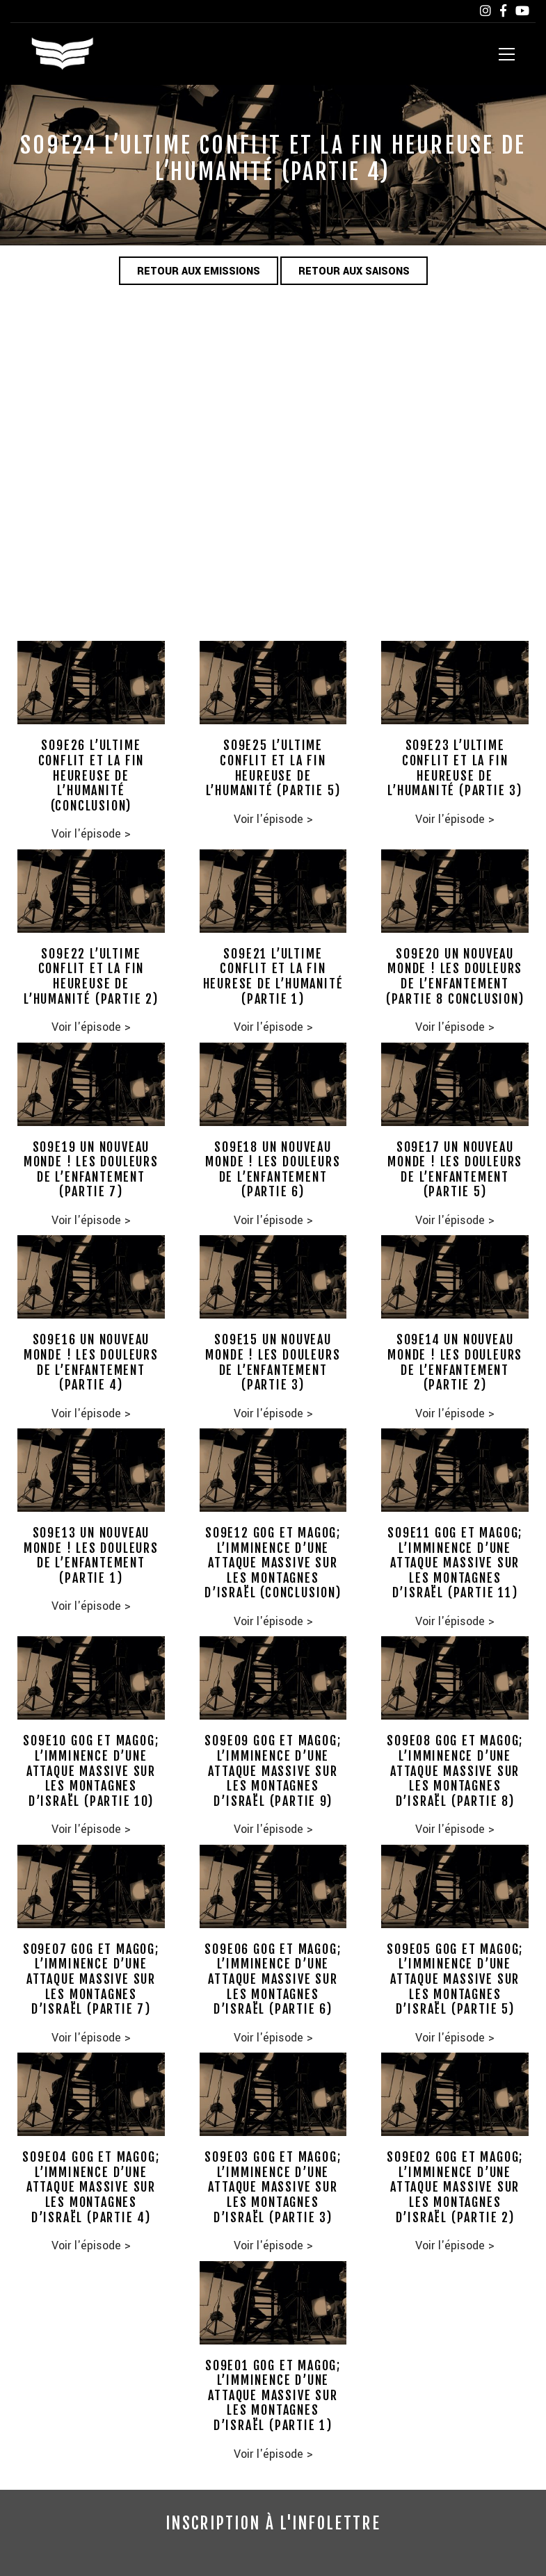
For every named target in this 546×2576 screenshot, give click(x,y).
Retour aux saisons (354, 271)
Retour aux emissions (198, 271)
